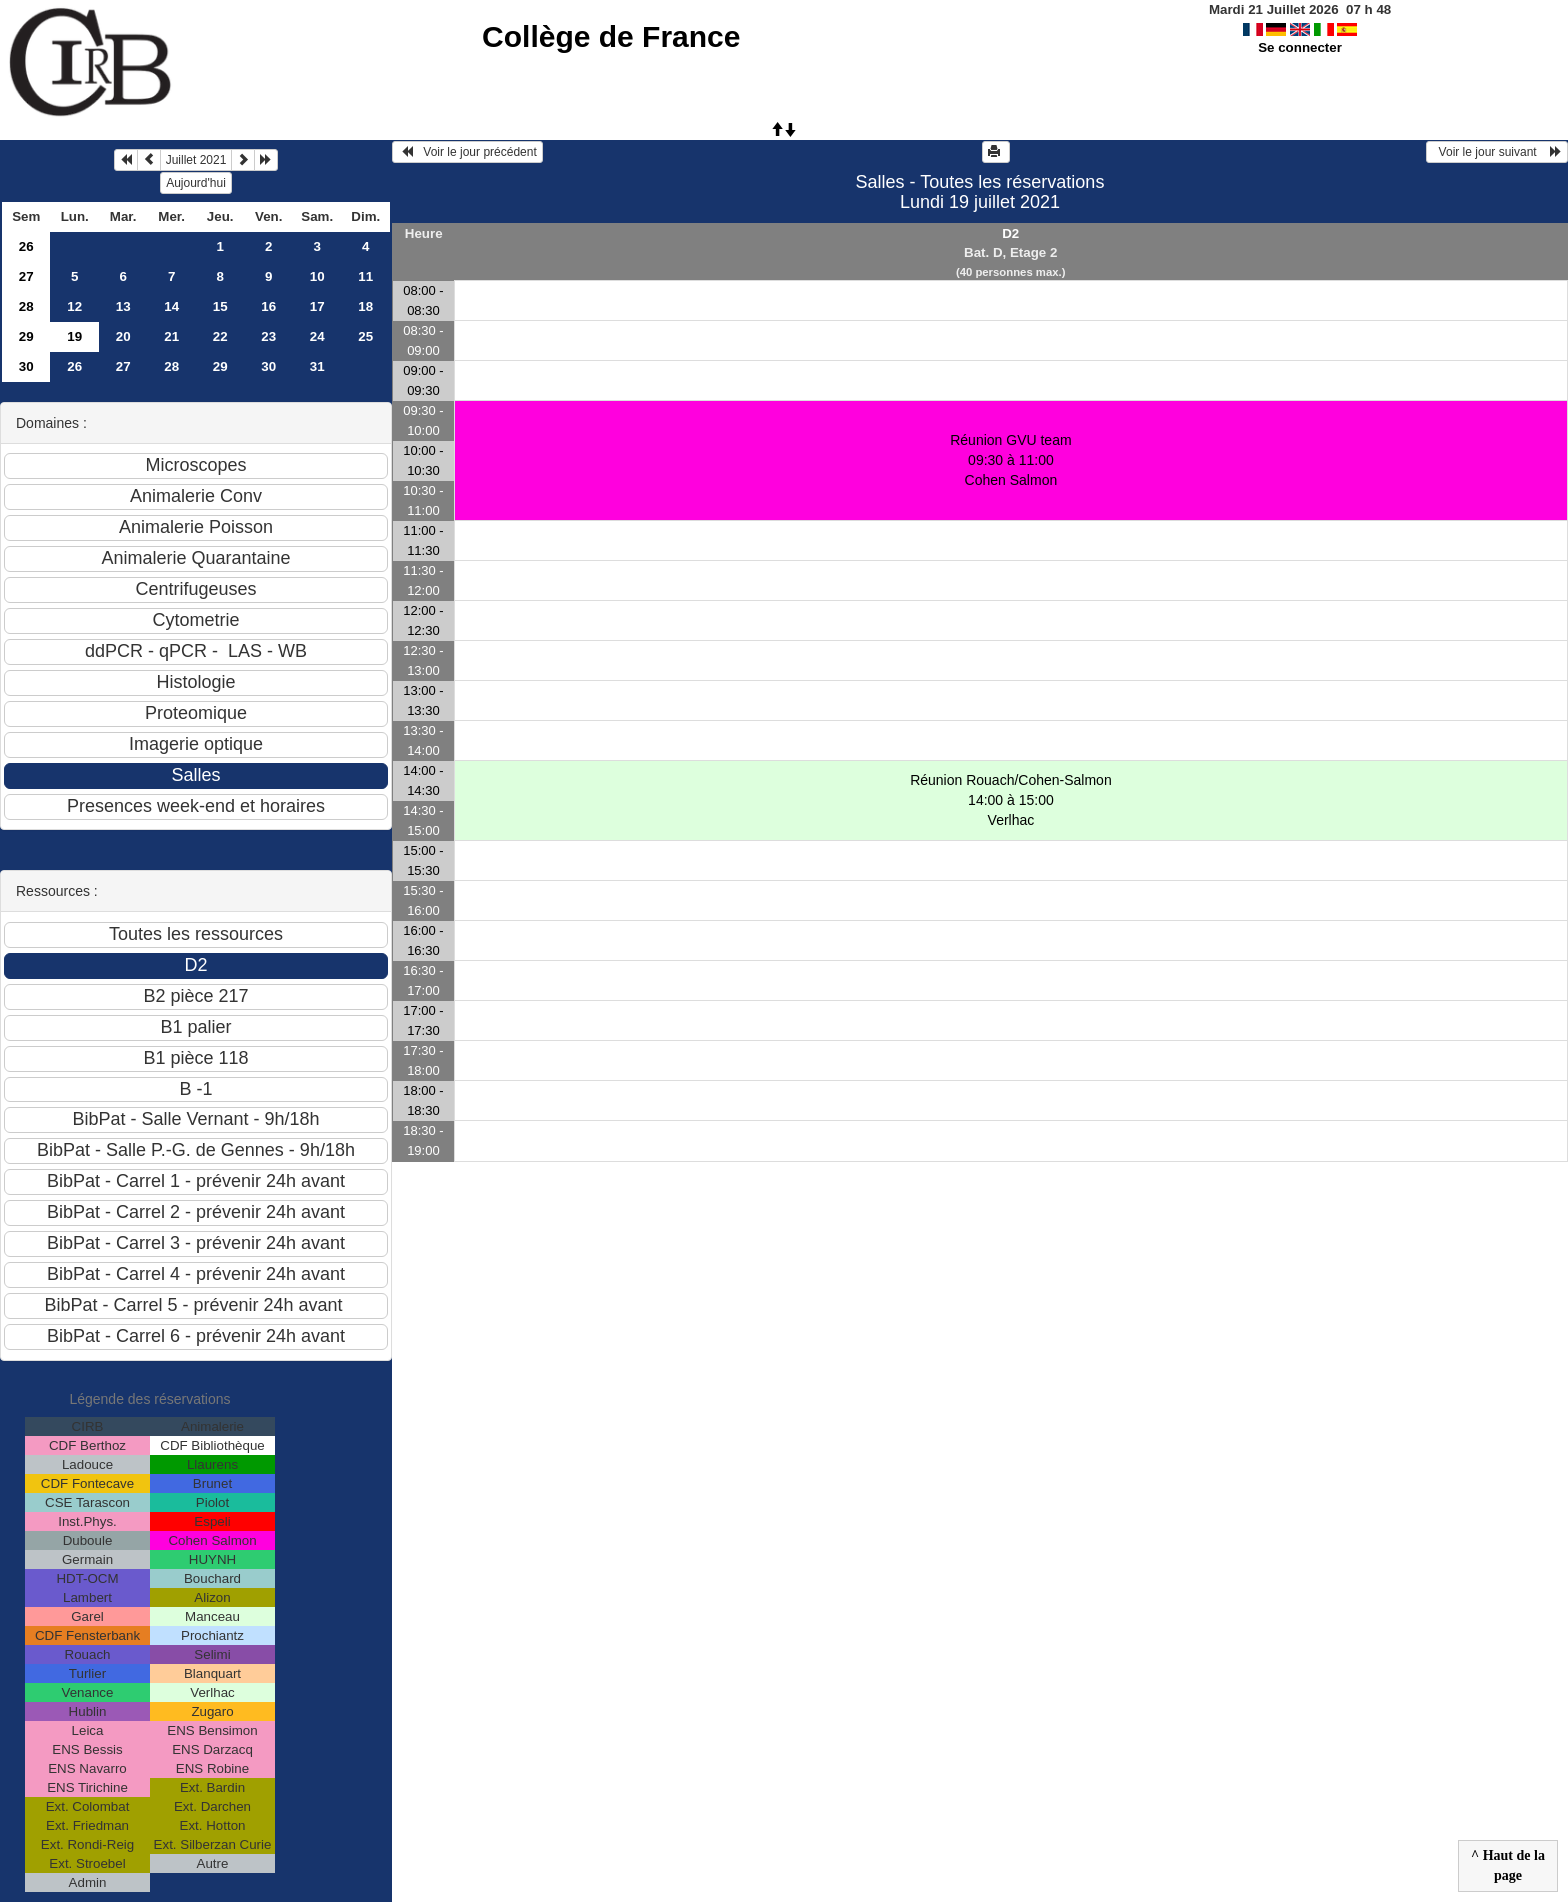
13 (123, 306)
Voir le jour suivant (1497, 152)
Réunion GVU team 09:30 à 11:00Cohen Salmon (1010, 460)
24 (317, 336)
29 (26, 336)
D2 (1010, 233)
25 (365, 336)
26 (26, 246)
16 (268, 306)
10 (317, 276)
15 (220, 306)
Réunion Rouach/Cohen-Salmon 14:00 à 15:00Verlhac (1011, 800)
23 (268, 336)
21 (171, 336)
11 (365, 276)
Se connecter (1300, 47)
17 (317, 306)
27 (26, 276)
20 (123, 336)
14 (171, 306)
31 (317, 366)
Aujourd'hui (196, 183)
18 (365, 306)
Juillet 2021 (196, 160)
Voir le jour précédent (467, 152)
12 (74, 306)
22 (220, 336)
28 (26, 306)
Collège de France (611, 36)
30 (26, 366)
